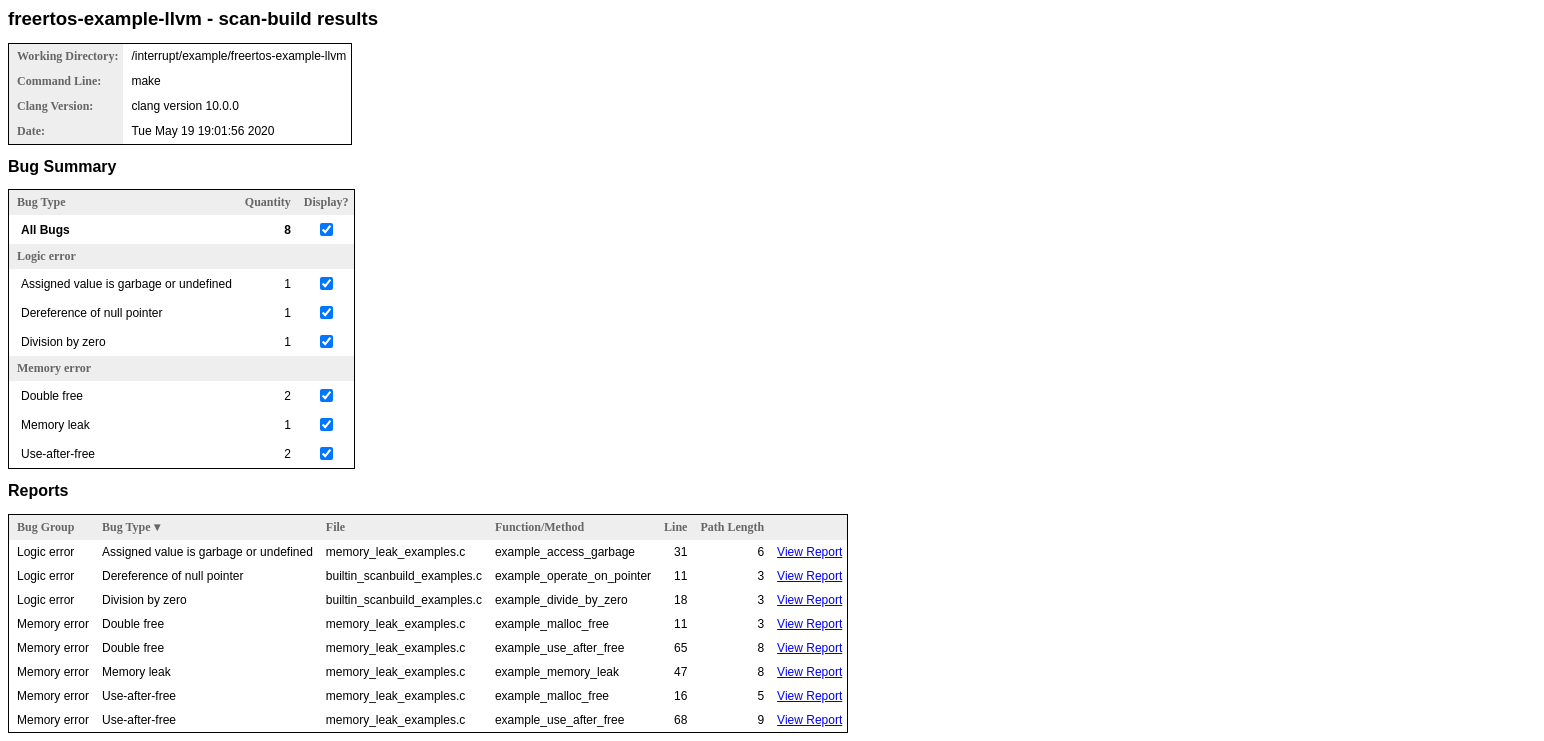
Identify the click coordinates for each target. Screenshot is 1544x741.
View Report (809, 552)
